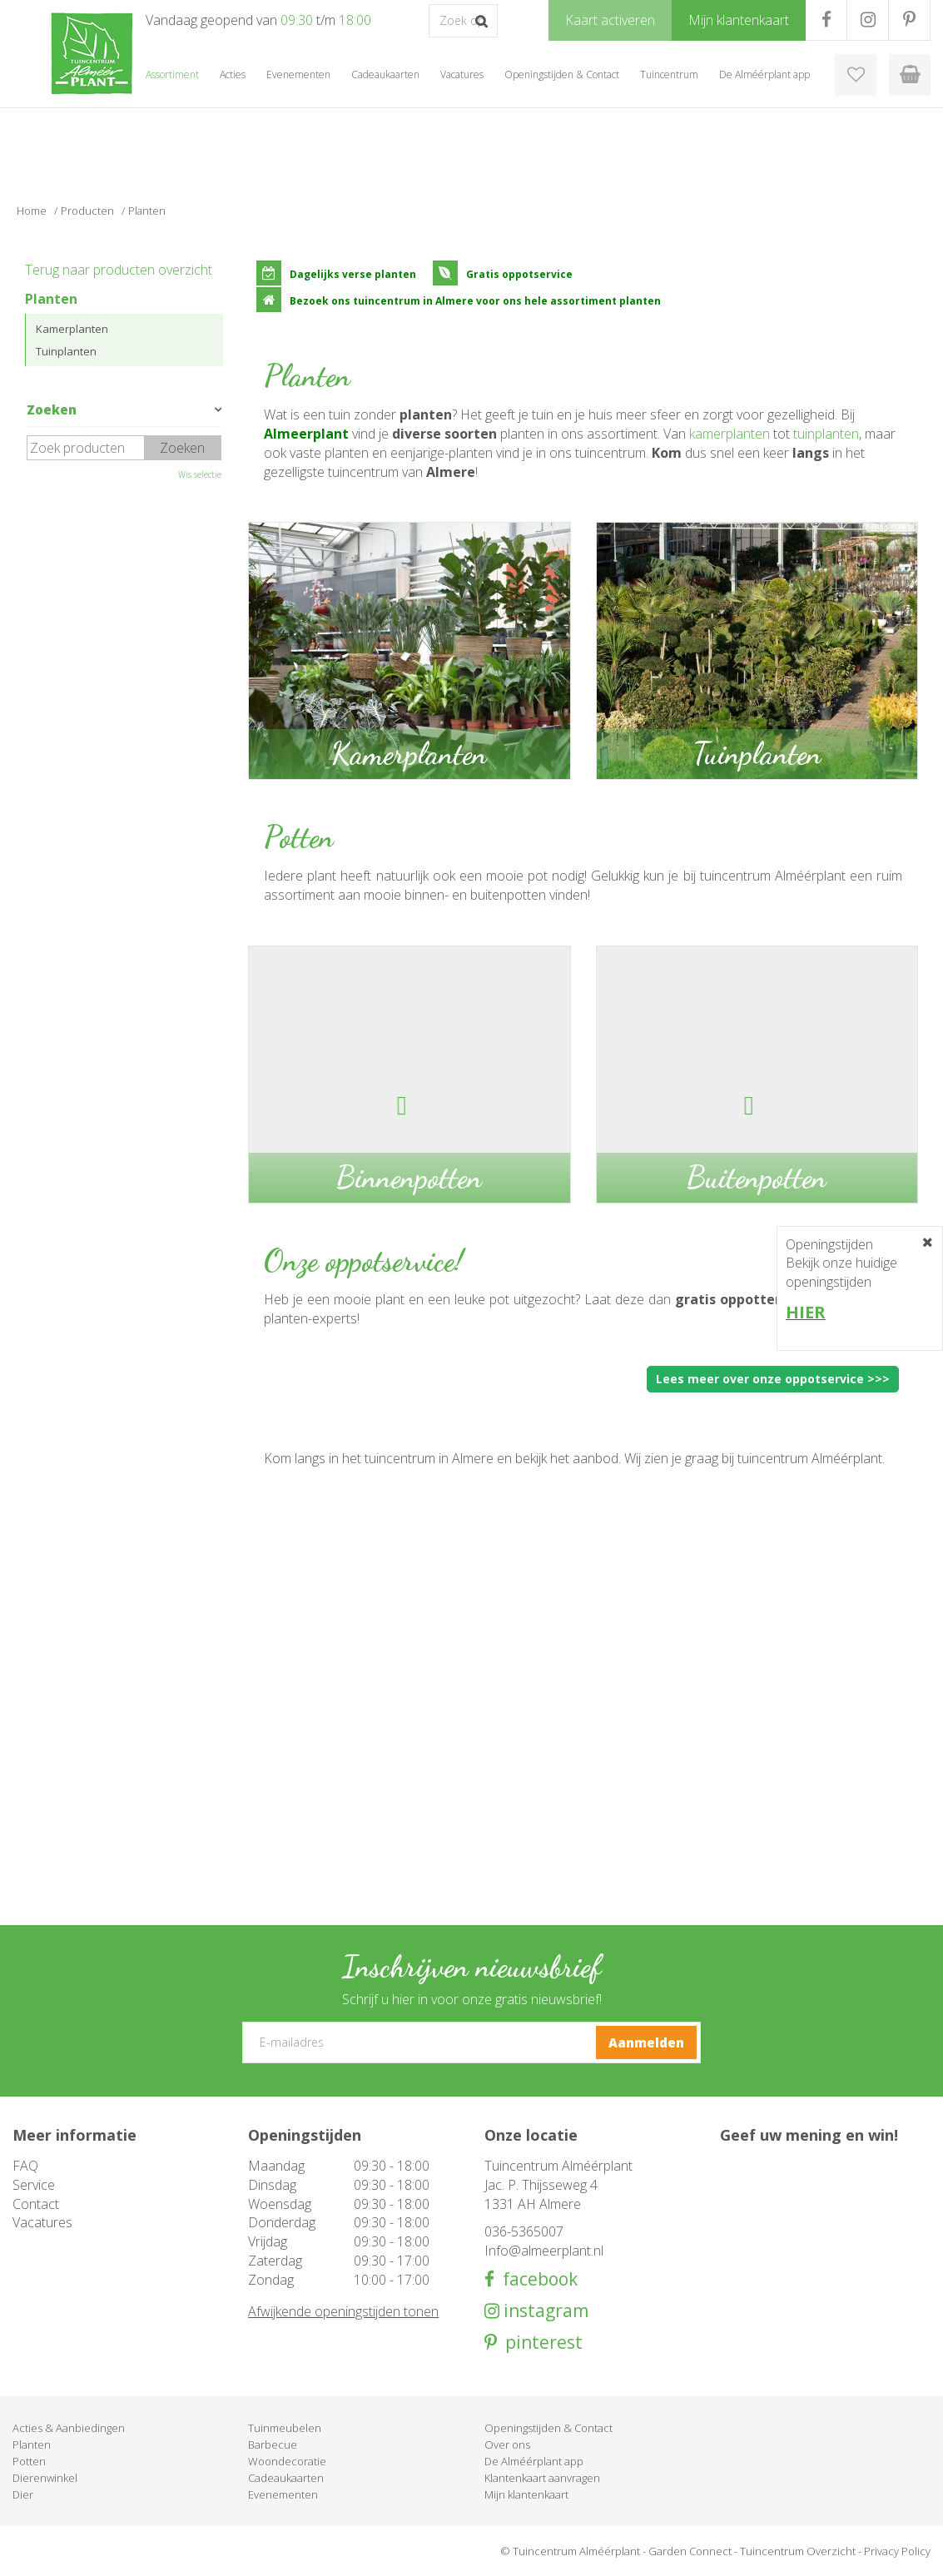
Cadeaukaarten (286, 2477)
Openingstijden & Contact (548, 2428)
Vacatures (42, 2222)
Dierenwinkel (44, 2477)
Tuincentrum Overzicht (798, 2551)
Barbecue (272, 2444)
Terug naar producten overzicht (118, 270)
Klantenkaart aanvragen (542, 2477)
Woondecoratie (287, 2461)
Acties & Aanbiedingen (68, 2428)
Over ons (507, 2444)
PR (909, 20)
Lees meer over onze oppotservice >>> (773, 1379)
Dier (22, 2494)
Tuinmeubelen (284, 2428)
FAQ (25, 2166)
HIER (806, 1312)
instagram (543, 2311)
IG (867, 20)
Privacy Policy (897, 2551)
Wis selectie (199, 474)
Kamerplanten (72, 328)
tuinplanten (826, 433)
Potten (29, 2461)
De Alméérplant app (533, 2461)
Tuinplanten (66, 351)
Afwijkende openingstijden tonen (343, 2311)
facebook (536, 2279)
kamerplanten (729, 433)
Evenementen (283, 2494)
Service (33, 2185)
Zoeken (52, 409)
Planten (51, 298)
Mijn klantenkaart (526, 2494)
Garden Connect (690, 2551)
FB (826, 20)
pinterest (540, 2342)
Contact (35, 2204)
